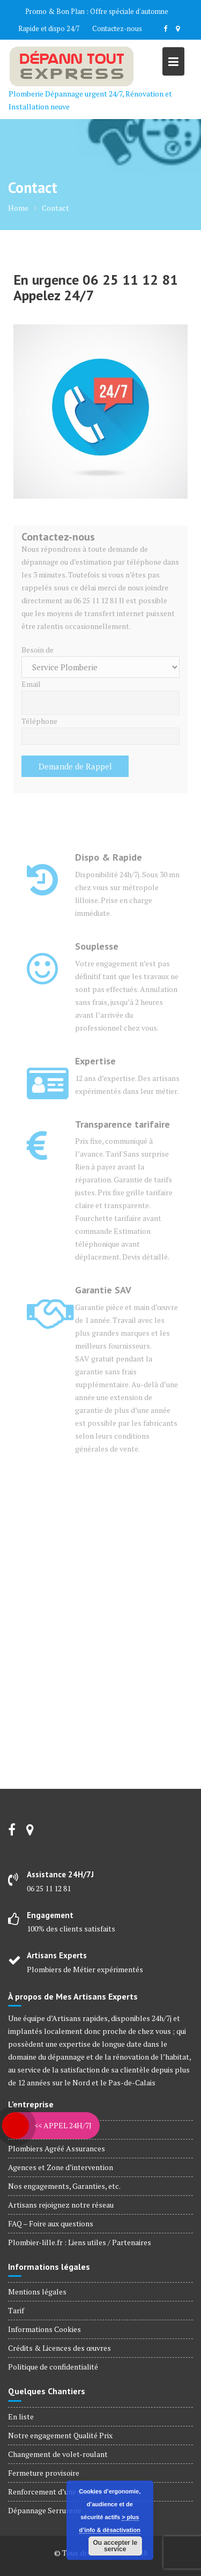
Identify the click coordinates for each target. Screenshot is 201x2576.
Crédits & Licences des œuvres (59, 2348)
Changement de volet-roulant (58, 2454)
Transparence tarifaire (122, 1124)
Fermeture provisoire (43, 2473)
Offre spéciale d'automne (129, 11)
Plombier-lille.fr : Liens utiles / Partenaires (79, 2242)
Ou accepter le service (115, 2546)
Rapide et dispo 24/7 (49, 28)
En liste (21, 2416)
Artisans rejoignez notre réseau (61, 2205)
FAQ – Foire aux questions (50, 2223)
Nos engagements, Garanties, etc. (64, 2186)
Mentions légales (37, 2291)
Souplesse (96, 946)
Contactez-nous (117, 28)
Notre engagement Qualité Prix (60, 2435)
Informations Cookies (44, 2329)
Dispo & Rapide (108, 857)
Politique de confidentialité (53, 2367)
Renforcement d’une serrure (55, 2491)
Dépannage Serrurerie (44, 2510)
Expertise (95, 1061)
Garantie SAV (103, 1290)
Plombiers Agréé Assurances (56, 2148)
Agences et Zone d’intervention (60, 2167)
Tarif (16, 2310)
